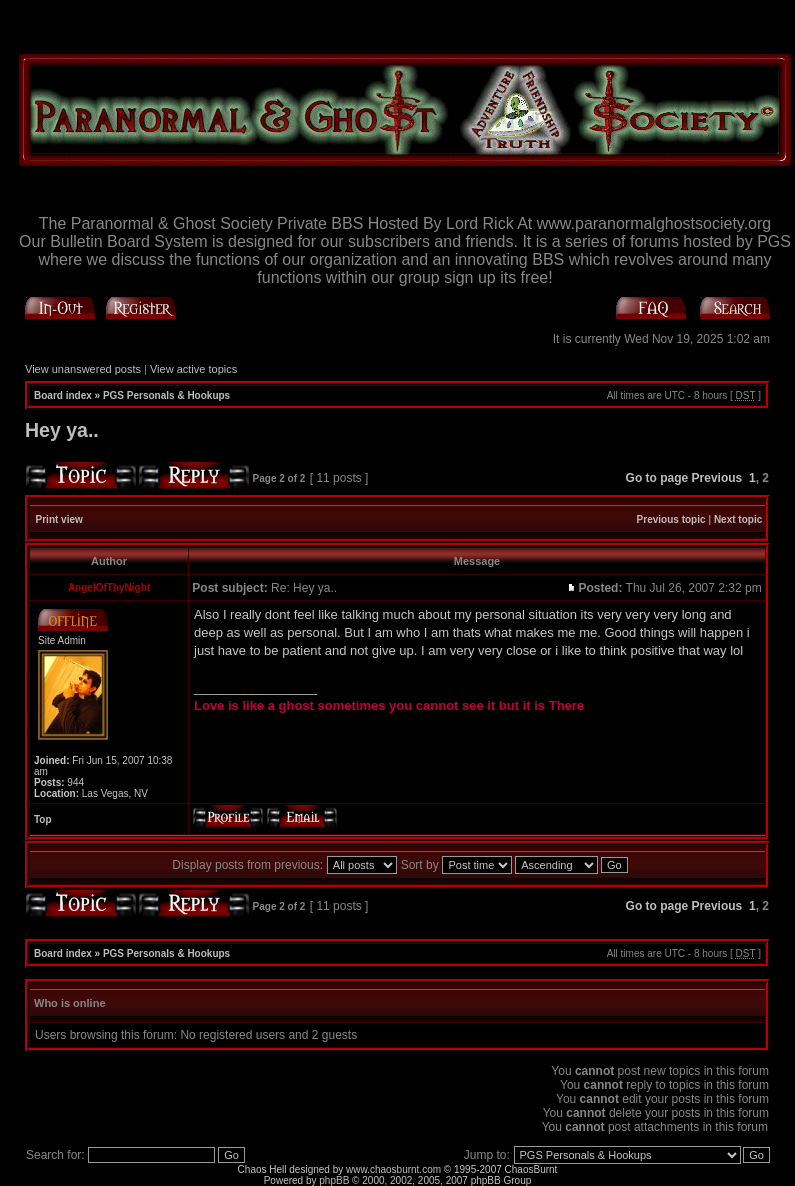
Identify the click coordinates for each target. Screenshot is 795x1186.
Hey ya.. (62, 430)
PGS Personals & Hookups (166, 395)
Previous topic (671, 519)
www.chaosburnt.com (393, 1169)
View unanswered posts (83, 369)
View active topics (193, 369)
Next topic (738, 519)
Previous (717, 478)
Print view (59, 519)
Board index (63, 395)
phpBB (334, 1180)
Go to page (657, 478)
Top (43, 819)
